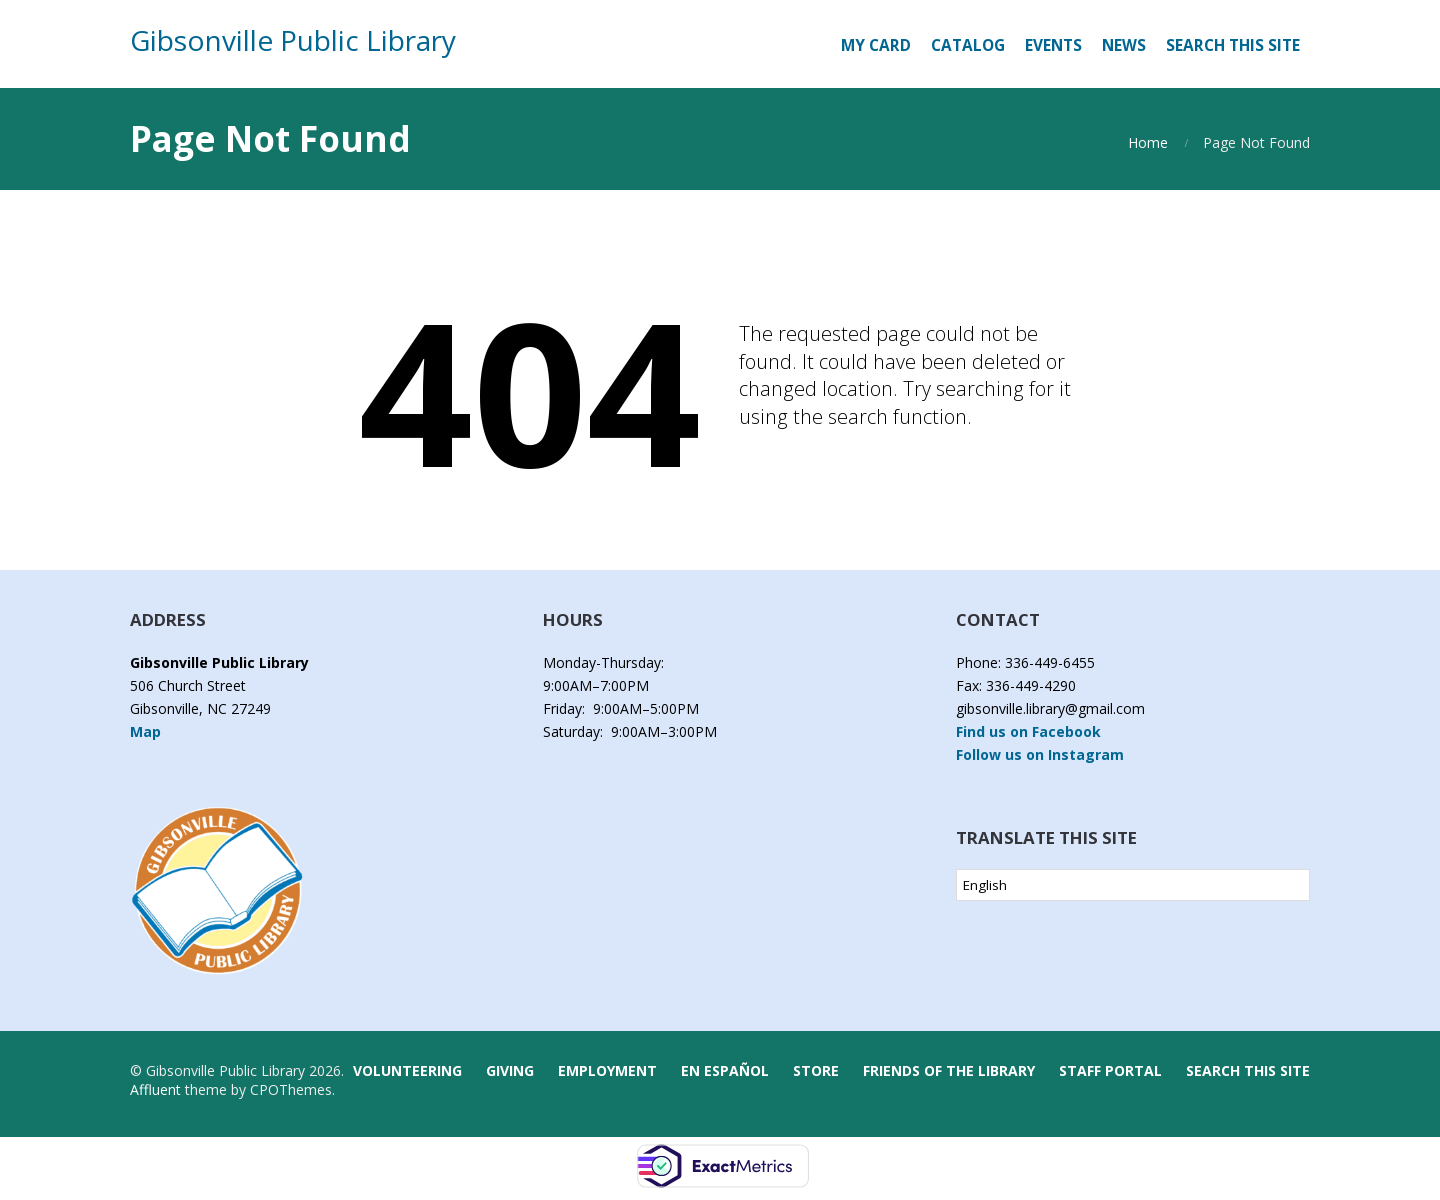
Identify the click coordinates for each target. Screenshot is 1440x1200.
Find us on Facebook (1028, 731)
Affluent (155, 1089)
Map (145, 731)
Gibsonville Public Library (293, 40)
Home (1148, 142)
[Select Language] (1133, 885)
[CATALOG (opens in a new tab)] (968, 46)
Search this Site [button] (1233, 45)
